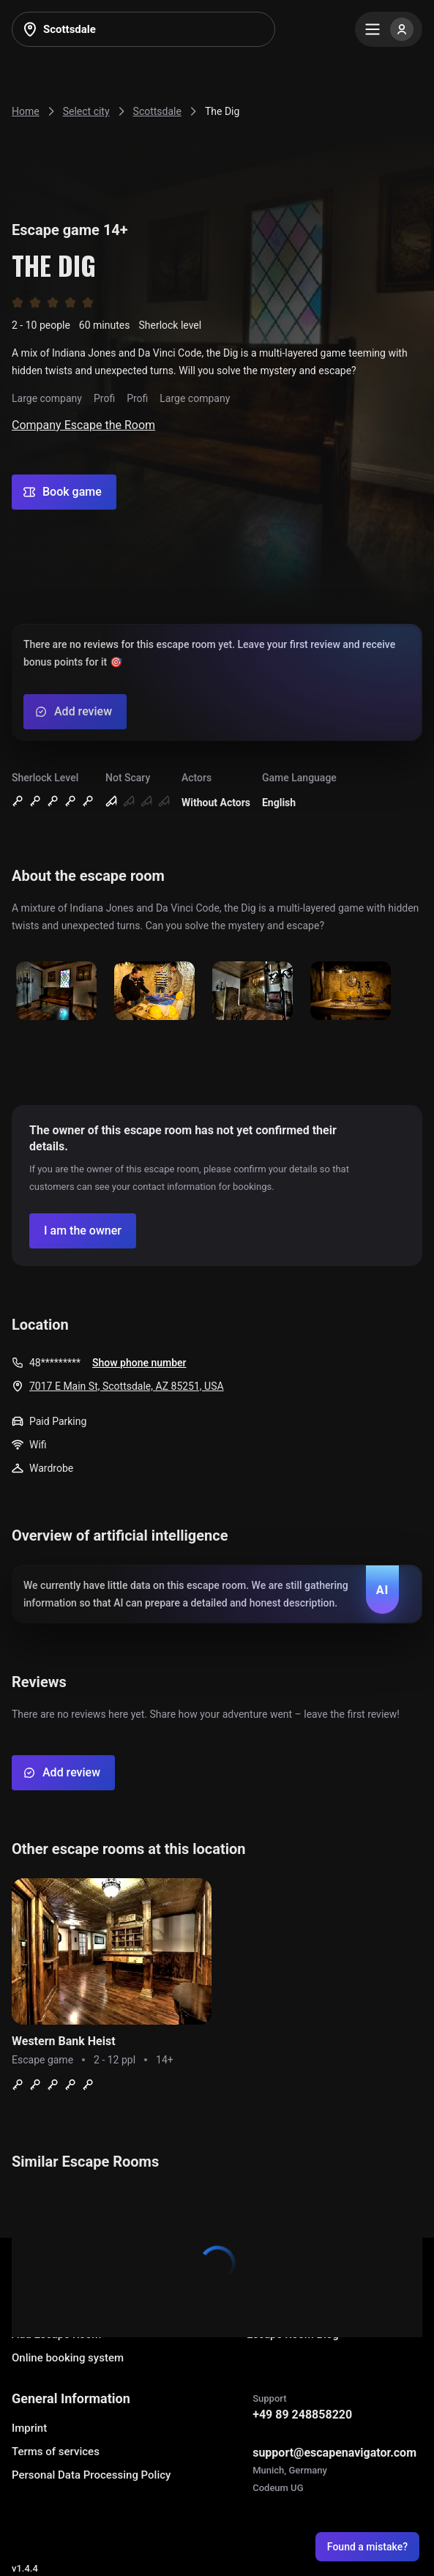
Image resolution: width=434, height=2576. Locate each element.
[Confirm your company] (82, 1230)
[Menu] (388, 29)
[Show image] (56, 992)
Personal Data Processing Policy (91, 2475)
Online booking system (68, 2357)
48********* (55, 1363)
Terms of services (56, 2451)
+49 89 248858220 (302, 2414)
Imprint (29, 2428)
